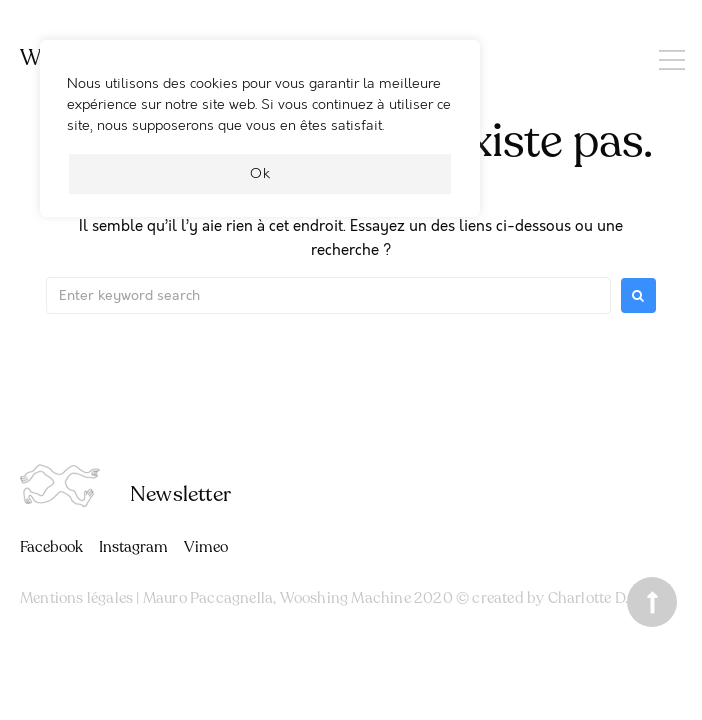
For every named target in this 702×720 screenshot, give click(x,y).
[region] (260, 138)
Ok (260, 173)
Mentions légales (76, 598)
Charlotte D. (588, 598)
